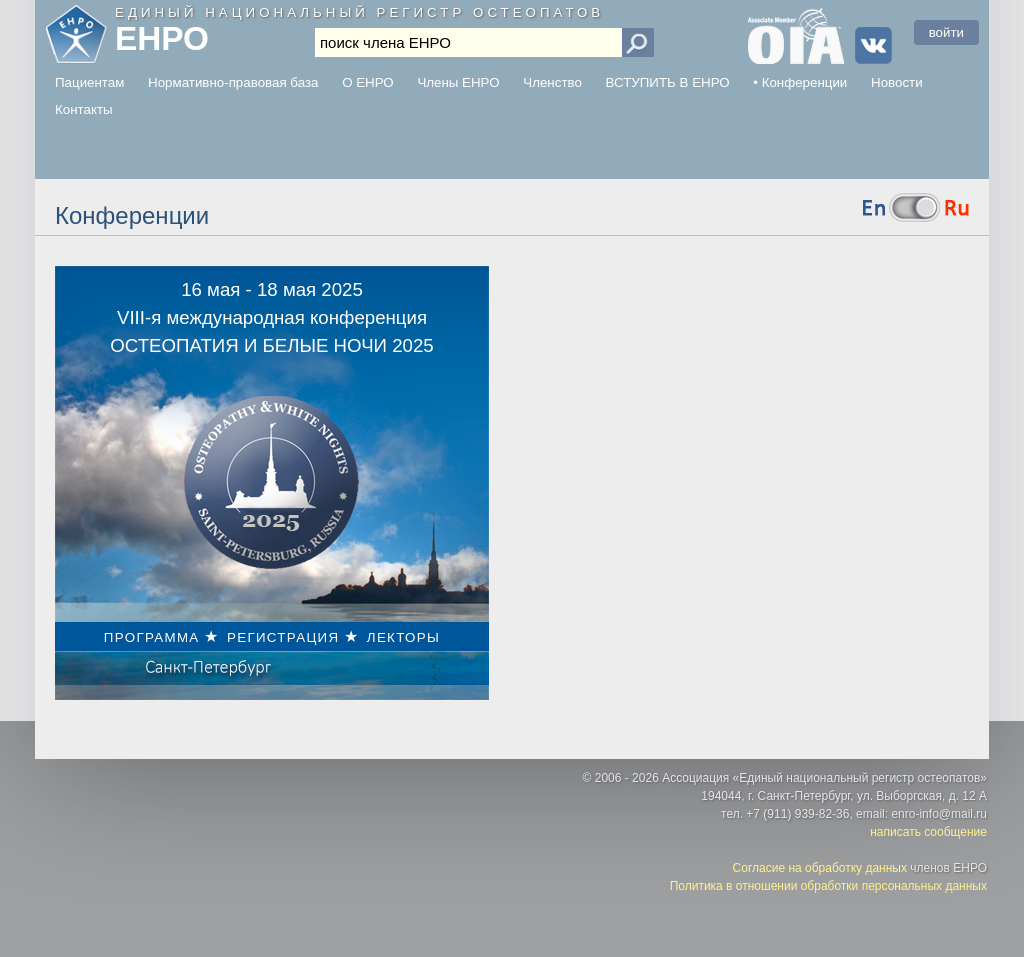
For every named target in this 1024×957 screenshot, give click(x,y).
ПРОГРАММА (152, 637)
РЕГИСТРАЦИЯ (283, 637)
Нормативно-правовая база (233, 82)
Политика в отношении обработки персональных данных (828, 886)
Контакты (84, 109)
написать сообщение (928, 832)
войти (946, 32)
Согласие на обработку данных (820, 868)
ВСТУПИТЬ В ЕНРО (668, 82)
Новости (897, 82)
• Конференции (800, 82)
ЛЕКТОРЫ (403, 637)
